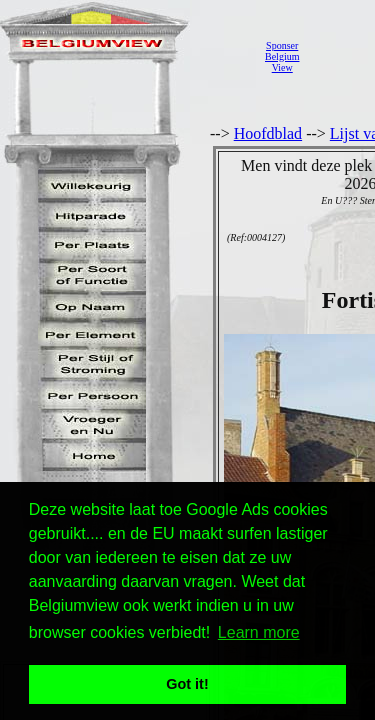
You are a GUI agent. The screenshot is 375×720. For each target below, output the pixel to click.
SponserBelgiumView (282, 56)
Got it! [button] (187, 684)
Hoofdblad (268, 133)
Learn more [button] (259, 632)
